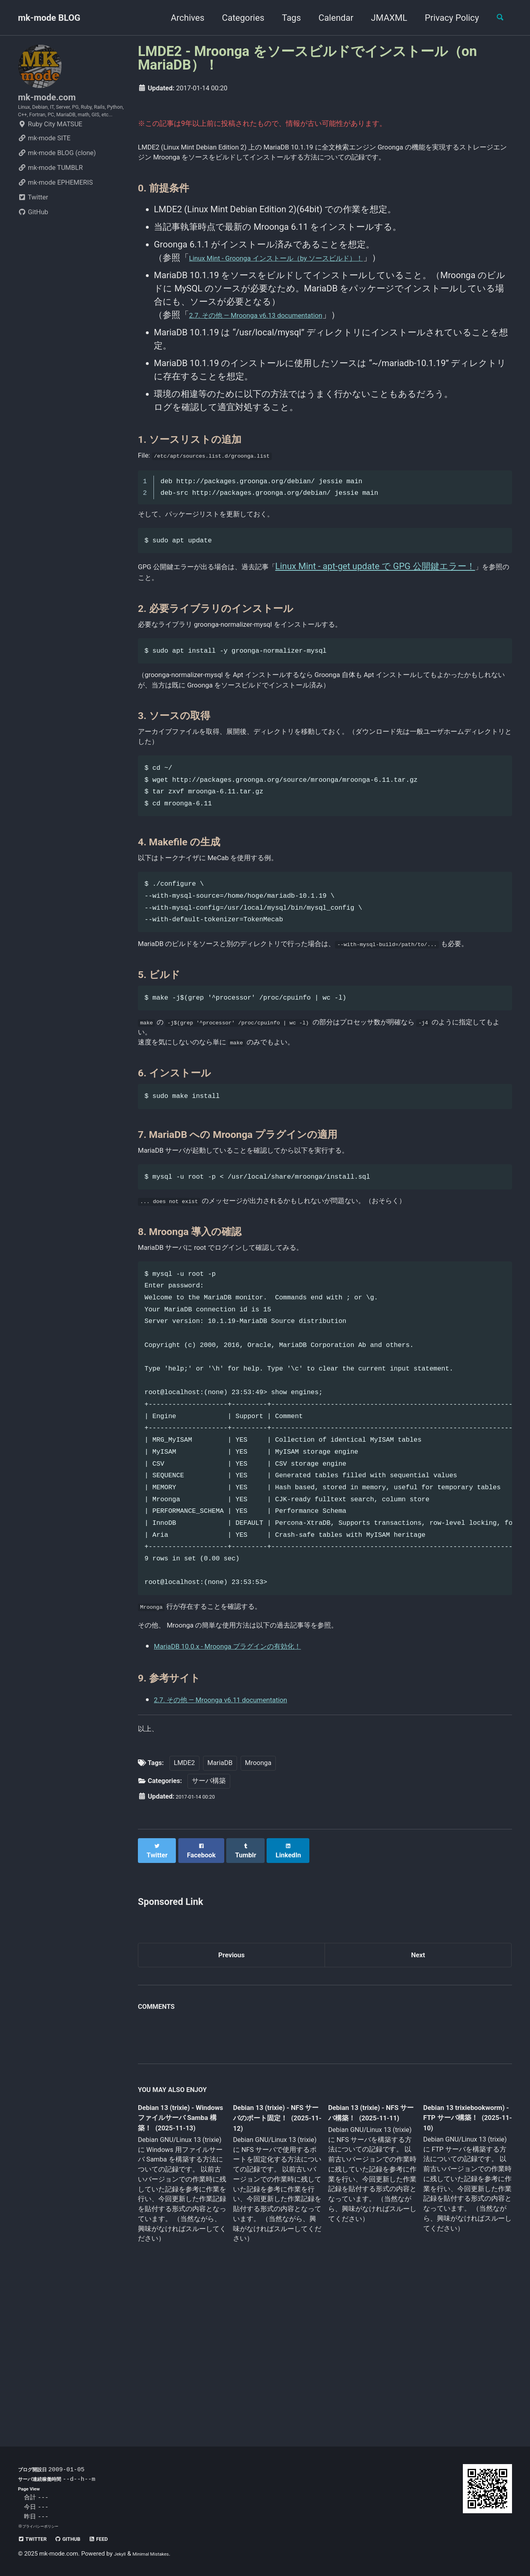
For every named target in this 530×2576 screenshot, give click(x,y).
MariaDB (220, 1900)
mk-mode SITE (44, 163)
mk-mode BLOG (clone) (57, 178)
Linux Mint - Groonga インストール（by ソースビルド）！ (304, 277)
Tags (284, 18)
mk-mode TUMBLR (50, 193)
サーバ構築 (209, 1918)
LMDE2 (184, 1900)
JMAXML (382, 18)
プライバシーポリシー (44, 2526)
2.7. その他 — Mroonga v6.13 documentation (276, 334)
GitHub (33, 237)
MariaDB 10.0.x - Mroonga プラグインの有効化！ (251, 1778)
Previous (231, 2088)
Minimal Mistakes (160, 2553)
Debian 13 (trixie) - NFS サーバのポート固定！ (274, 2255)
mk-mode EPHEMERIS (55, 207)
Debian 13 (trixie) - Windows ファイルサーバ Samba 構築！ (180, 2255)
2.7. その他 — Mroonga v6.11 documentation (241, 1831)
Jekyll (122, 2553)
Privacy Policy (445, 18)
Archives (180, 18)
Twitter (33, 222)
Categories (236, 18)
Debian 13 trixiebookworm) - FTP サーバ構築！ (459, 2254)
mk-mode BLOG (49, 18)
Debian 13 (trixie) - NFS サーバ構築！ (365, 2249)
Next (418, 2088)
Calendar (329, 18)
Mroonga (258, 1900)
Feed (118, 2538)
